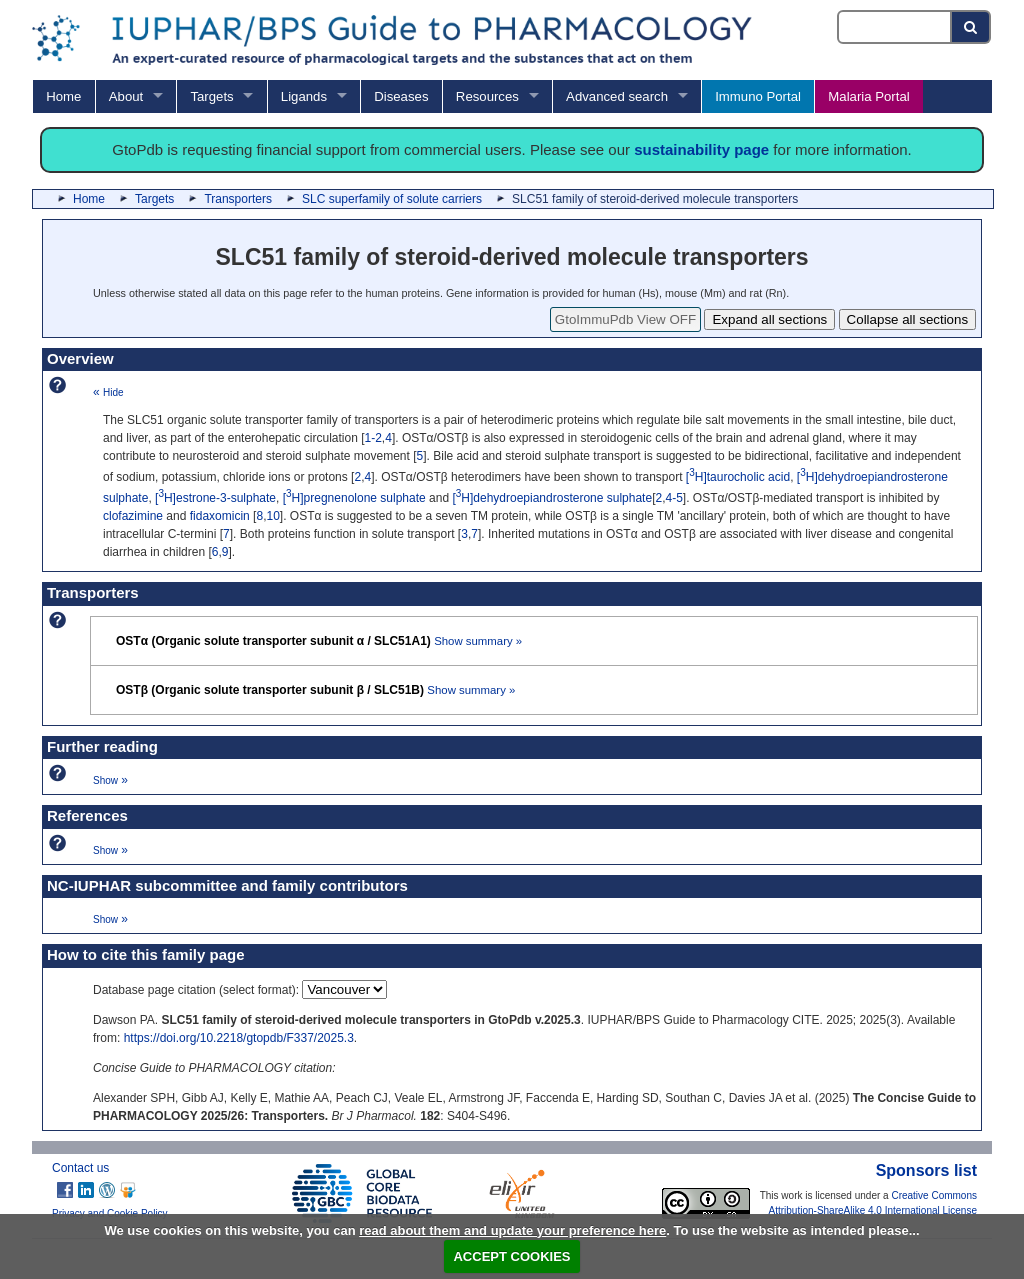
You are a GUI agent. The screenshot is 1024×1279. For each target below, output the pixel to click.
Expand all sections (769, 319)
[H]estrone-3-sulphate (215, 498)
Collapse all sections (908, 319)
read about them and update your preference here (512, 1230)
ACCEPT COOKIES (511, 1256)
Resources (487, 96)
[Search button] (971, 27)
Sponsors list (926, 1170)
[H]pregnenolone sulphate (354, 498)
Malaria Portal (868, 96)
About (126, 96)
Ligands (304, 96)
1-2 (373, 438)
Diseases (401, 96)
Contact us (80, 1168)
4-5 (674, 498)
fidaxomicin (220, 516)
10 (272, 516)
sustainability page (701, 149)
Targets (211, 96)
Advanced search (617, 96)
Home (63, 96)
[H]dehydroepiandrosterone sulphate (552, 498)
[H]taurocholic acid (738, 477)
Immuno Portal (758, 96)
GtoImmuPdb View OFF (625, 319)
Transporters (238, 199)
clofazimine (133, 516)
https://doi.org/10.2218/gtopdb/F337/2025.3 (239, 1038)
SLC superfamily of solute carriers (392, 199)
